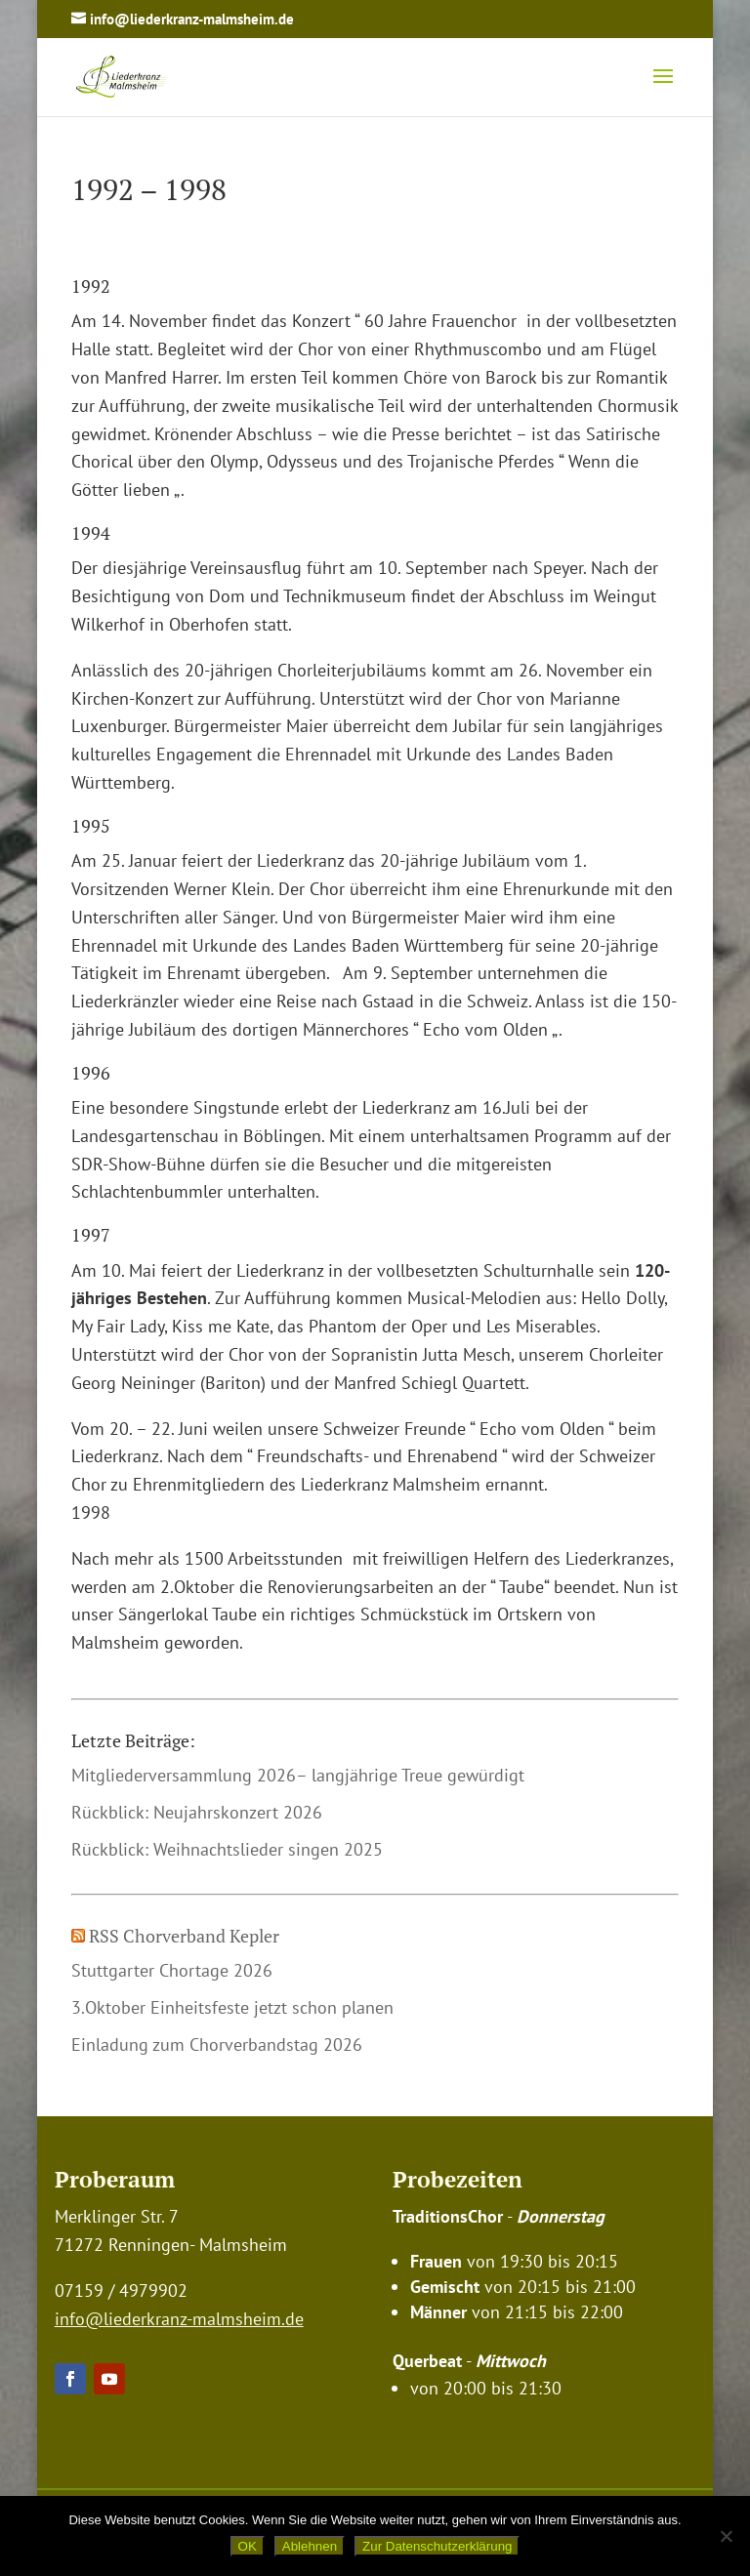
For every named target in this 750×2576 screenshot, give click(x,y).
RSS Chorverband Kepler (184, 1935)
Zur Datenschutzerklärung (437, 2546)
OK (247, 2546)
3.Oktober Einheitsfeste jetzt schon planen (232, 2007)
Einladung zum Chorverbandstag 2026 (216, 2044)
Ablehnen (309, 2546)
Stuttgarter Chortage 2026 (171, 1970)
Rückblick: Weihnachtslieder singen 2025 (227, 1849)
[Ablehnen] (725, 2536)
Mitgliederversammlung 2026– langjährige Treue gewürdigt (297, 1775)
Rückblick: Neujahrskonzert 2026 (196, 1812)
